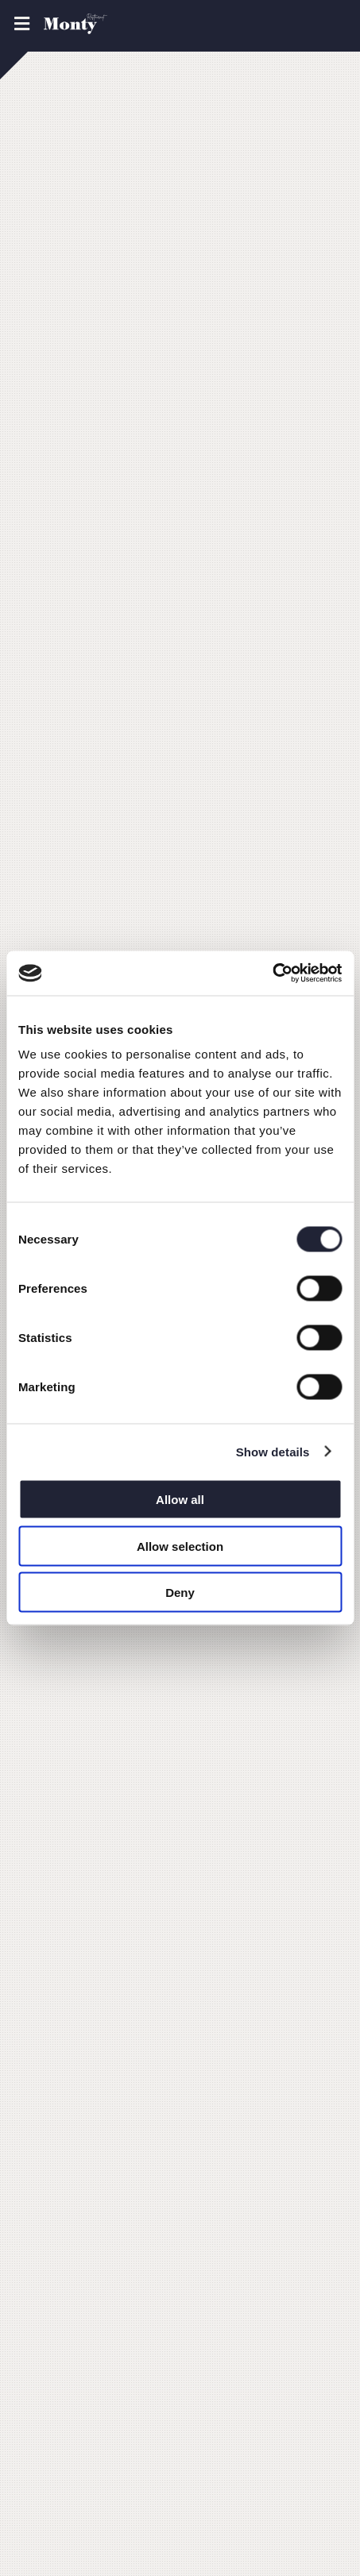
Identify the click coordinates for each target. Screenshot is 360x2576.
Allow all (180, 1499)
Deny (180, 1592)
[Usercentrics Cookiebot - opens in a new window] (272, 973)
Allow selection (180, 1545)
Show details (273, 1451)
